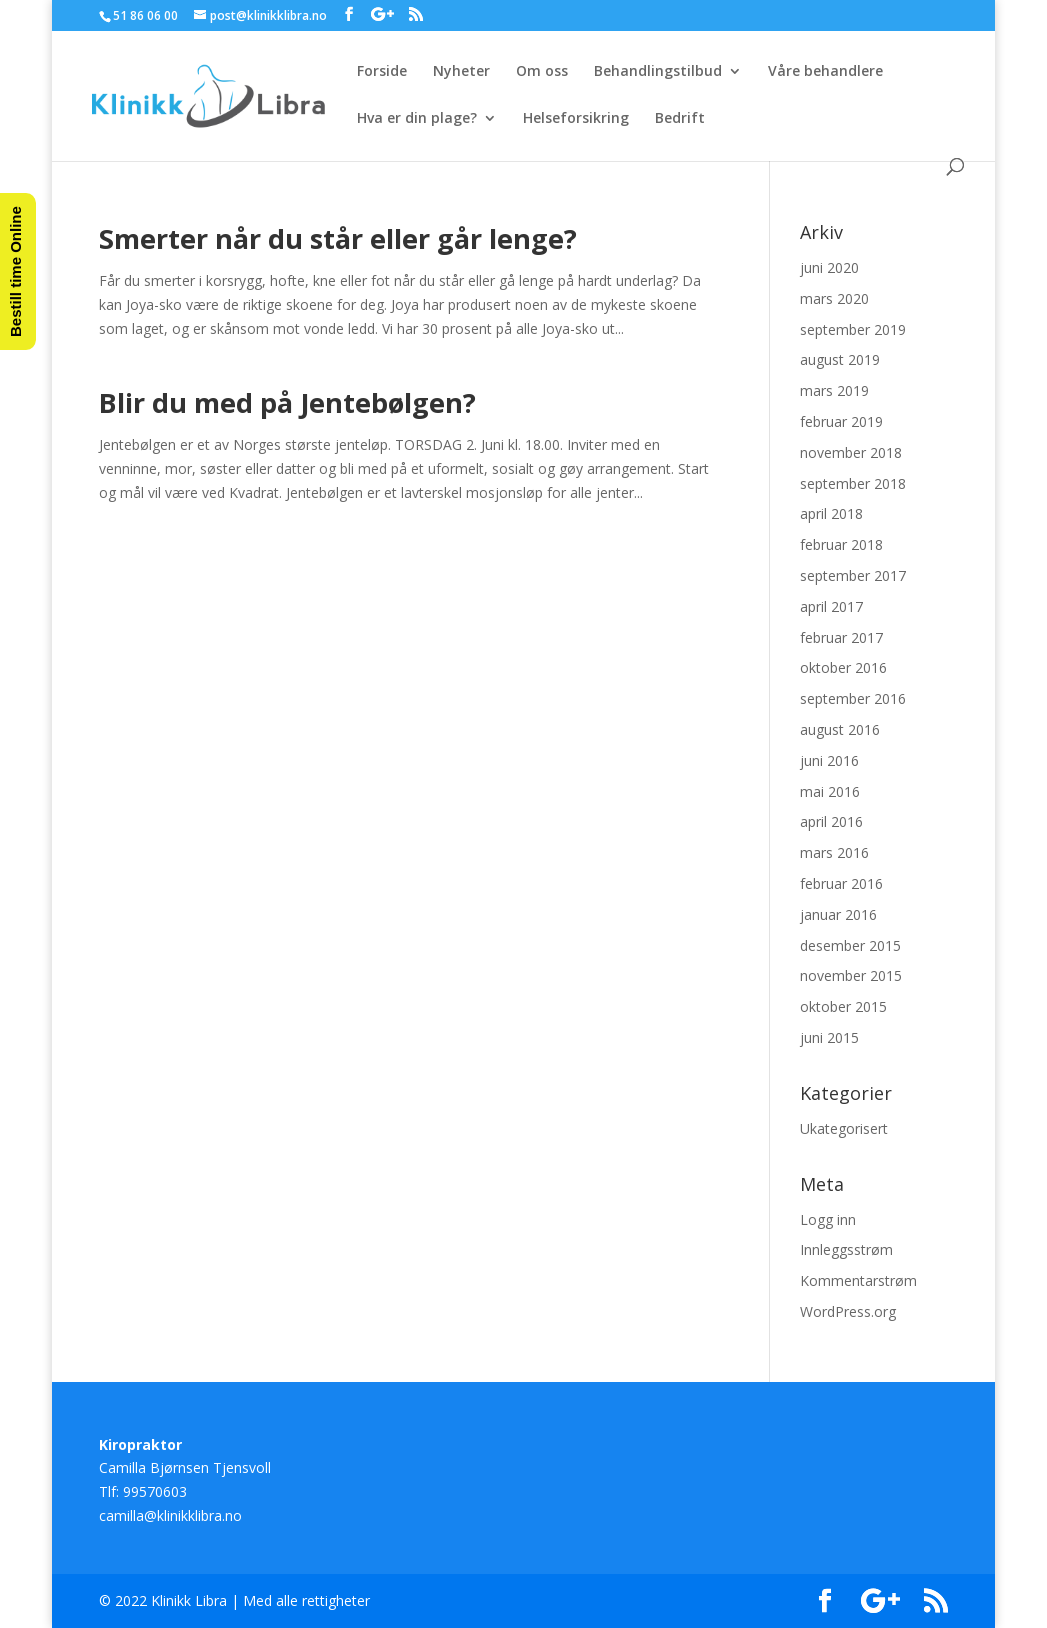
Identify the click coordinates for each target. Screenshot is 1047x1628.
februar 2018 (841, 544)
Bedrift (680, 119)
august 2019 (840, 359)
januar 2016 (838, 914)
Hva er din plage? (417, 119)
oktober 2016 (843, 667)
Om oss (542, 72)
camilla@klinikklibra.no (170, 1515)
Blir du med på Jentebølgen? (287, 402)
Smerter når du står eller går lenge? (338, 238)
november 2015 (851, 975)
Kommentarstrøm (858, 1280)
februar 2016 (841, 883)
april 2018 (831, 513)
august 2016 (840, 729)
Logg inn (828, 1219)
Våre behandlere (825, 72)
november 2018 (851, 452)
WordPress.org (848, 1311)
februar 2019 (841, 421)
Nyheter (461, 72)
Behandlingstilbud (658, 72)
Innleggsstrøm (846, 1249)
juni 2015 (829, 1037)
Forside (382, 72)
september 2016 (853, 698)
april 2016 (831, 821)
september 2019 (853, 329)
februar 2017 (841, 637)
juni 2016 (829, 760)
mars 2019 (834, 390)
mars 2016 (834, 852)
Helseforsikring (576, 119)
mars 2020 (834, 298)
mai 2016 (830, 791)
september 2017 (853, 575)
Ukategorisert (844, 1128)
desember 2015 (850, 945)
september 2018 (853, 483)
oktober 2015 (843, 1006)
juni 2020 (829, 267)
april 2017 (831, 606)
